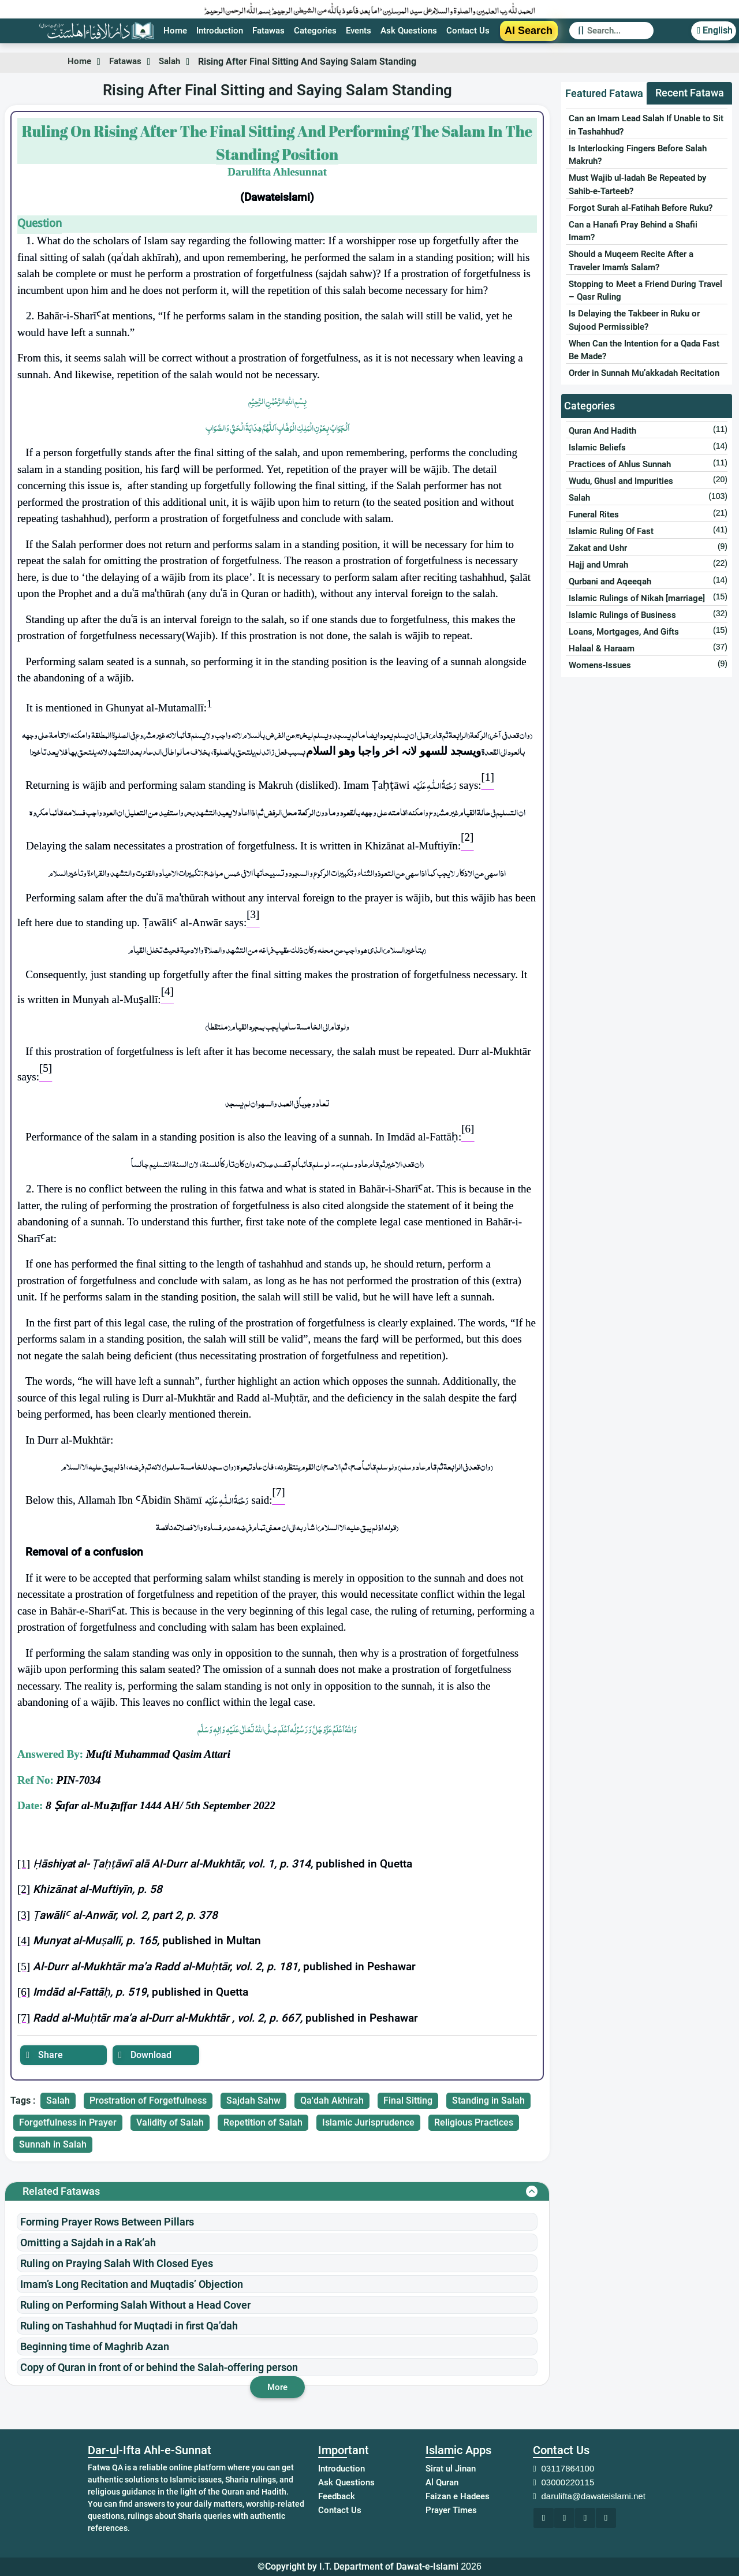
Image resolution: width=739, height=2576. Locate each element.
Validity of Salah (170, 2122)
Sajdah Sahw (253, 2100)
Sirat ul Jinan (451, 2468)
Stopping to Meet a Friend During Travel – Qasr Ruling (645, 291)
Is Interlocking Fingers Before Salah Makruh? (638, 155)
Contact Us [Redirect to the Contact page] (468, 30)
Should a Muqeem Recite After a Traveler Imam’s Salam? (631, 261)
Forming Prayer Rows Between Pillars (107, 2222)
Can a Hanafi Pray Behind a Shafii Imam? (633, 231)
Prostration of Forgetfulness (148, 2100)
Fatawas (127, 61)
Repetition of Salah (263, 2122)
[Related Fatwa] (277, 2191)
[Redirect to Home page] (96, 31)
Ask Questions (346, 2482)
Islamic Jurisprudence (368, 2122)
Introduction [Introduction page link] (219, 30)
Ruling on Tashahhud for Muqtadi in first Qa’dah (129, 2326)
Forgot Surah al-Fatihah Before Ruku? (640, 208)
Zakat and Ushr (598, 548)
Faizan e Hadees (458, 2496)
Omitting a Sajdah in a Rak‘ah (88, 2242)
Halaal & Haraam (602, 648)
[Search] (620, 31)
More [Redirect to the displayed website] (277, 2387)
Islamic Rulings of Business (622, 615)
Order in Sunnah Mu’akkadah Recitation (644, 373)
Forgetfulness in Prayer (68, 2122)
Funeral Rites (594, 514)
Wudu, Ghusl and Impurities (621, 481)
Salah (174, 61)
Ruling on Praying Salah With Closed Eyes (116, 2263)
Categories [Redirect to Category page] (315, 30)
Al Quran (442, 2482)
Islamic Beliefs (597, 447)
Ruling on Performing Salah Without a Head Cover (135, 2305)
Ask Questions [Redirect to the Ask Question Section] (408, 30)
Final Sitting (407, 2100)
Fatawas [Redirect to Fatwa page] (268, 30)
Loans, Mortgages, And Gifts (624, 632)
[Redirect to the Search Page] (611, 31)
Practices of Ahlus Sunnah (620, 464)
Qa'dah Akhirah (332, 2100)
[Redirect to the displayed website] (543, 2518)
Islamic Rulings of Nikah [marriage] (637, 598)
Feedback (336, 2496)
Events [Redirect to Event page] (358, 30)
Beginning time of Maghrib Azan (94, 2346)
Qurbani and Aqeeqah (610, 581)
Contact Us (339, 2510)
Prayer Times (451, 2510)
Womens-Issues (600, 665)
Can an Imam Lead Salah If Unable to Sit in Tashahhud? (646, 125)
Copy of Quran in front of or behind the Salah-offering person (159, 2367)
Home (79, 61)
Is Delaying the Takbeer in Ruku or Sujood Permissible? (634, 320)
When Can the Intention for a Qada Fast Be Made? (644, 350)
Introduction (341, 2468)
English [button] (712, 30)
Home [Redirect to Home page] (175, 30)
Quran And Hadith (602, 431)
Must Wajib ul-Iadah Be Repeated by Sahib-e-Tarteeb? (637, 184)
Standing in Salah (488, 2100)
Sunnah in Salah (53, 2144)
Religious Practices (473, 2122)
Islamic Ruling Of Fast (611, 531)
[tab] (604, 94)
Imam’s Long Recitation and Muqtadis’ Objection (131, 2284)
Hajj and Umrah (598, 565)
